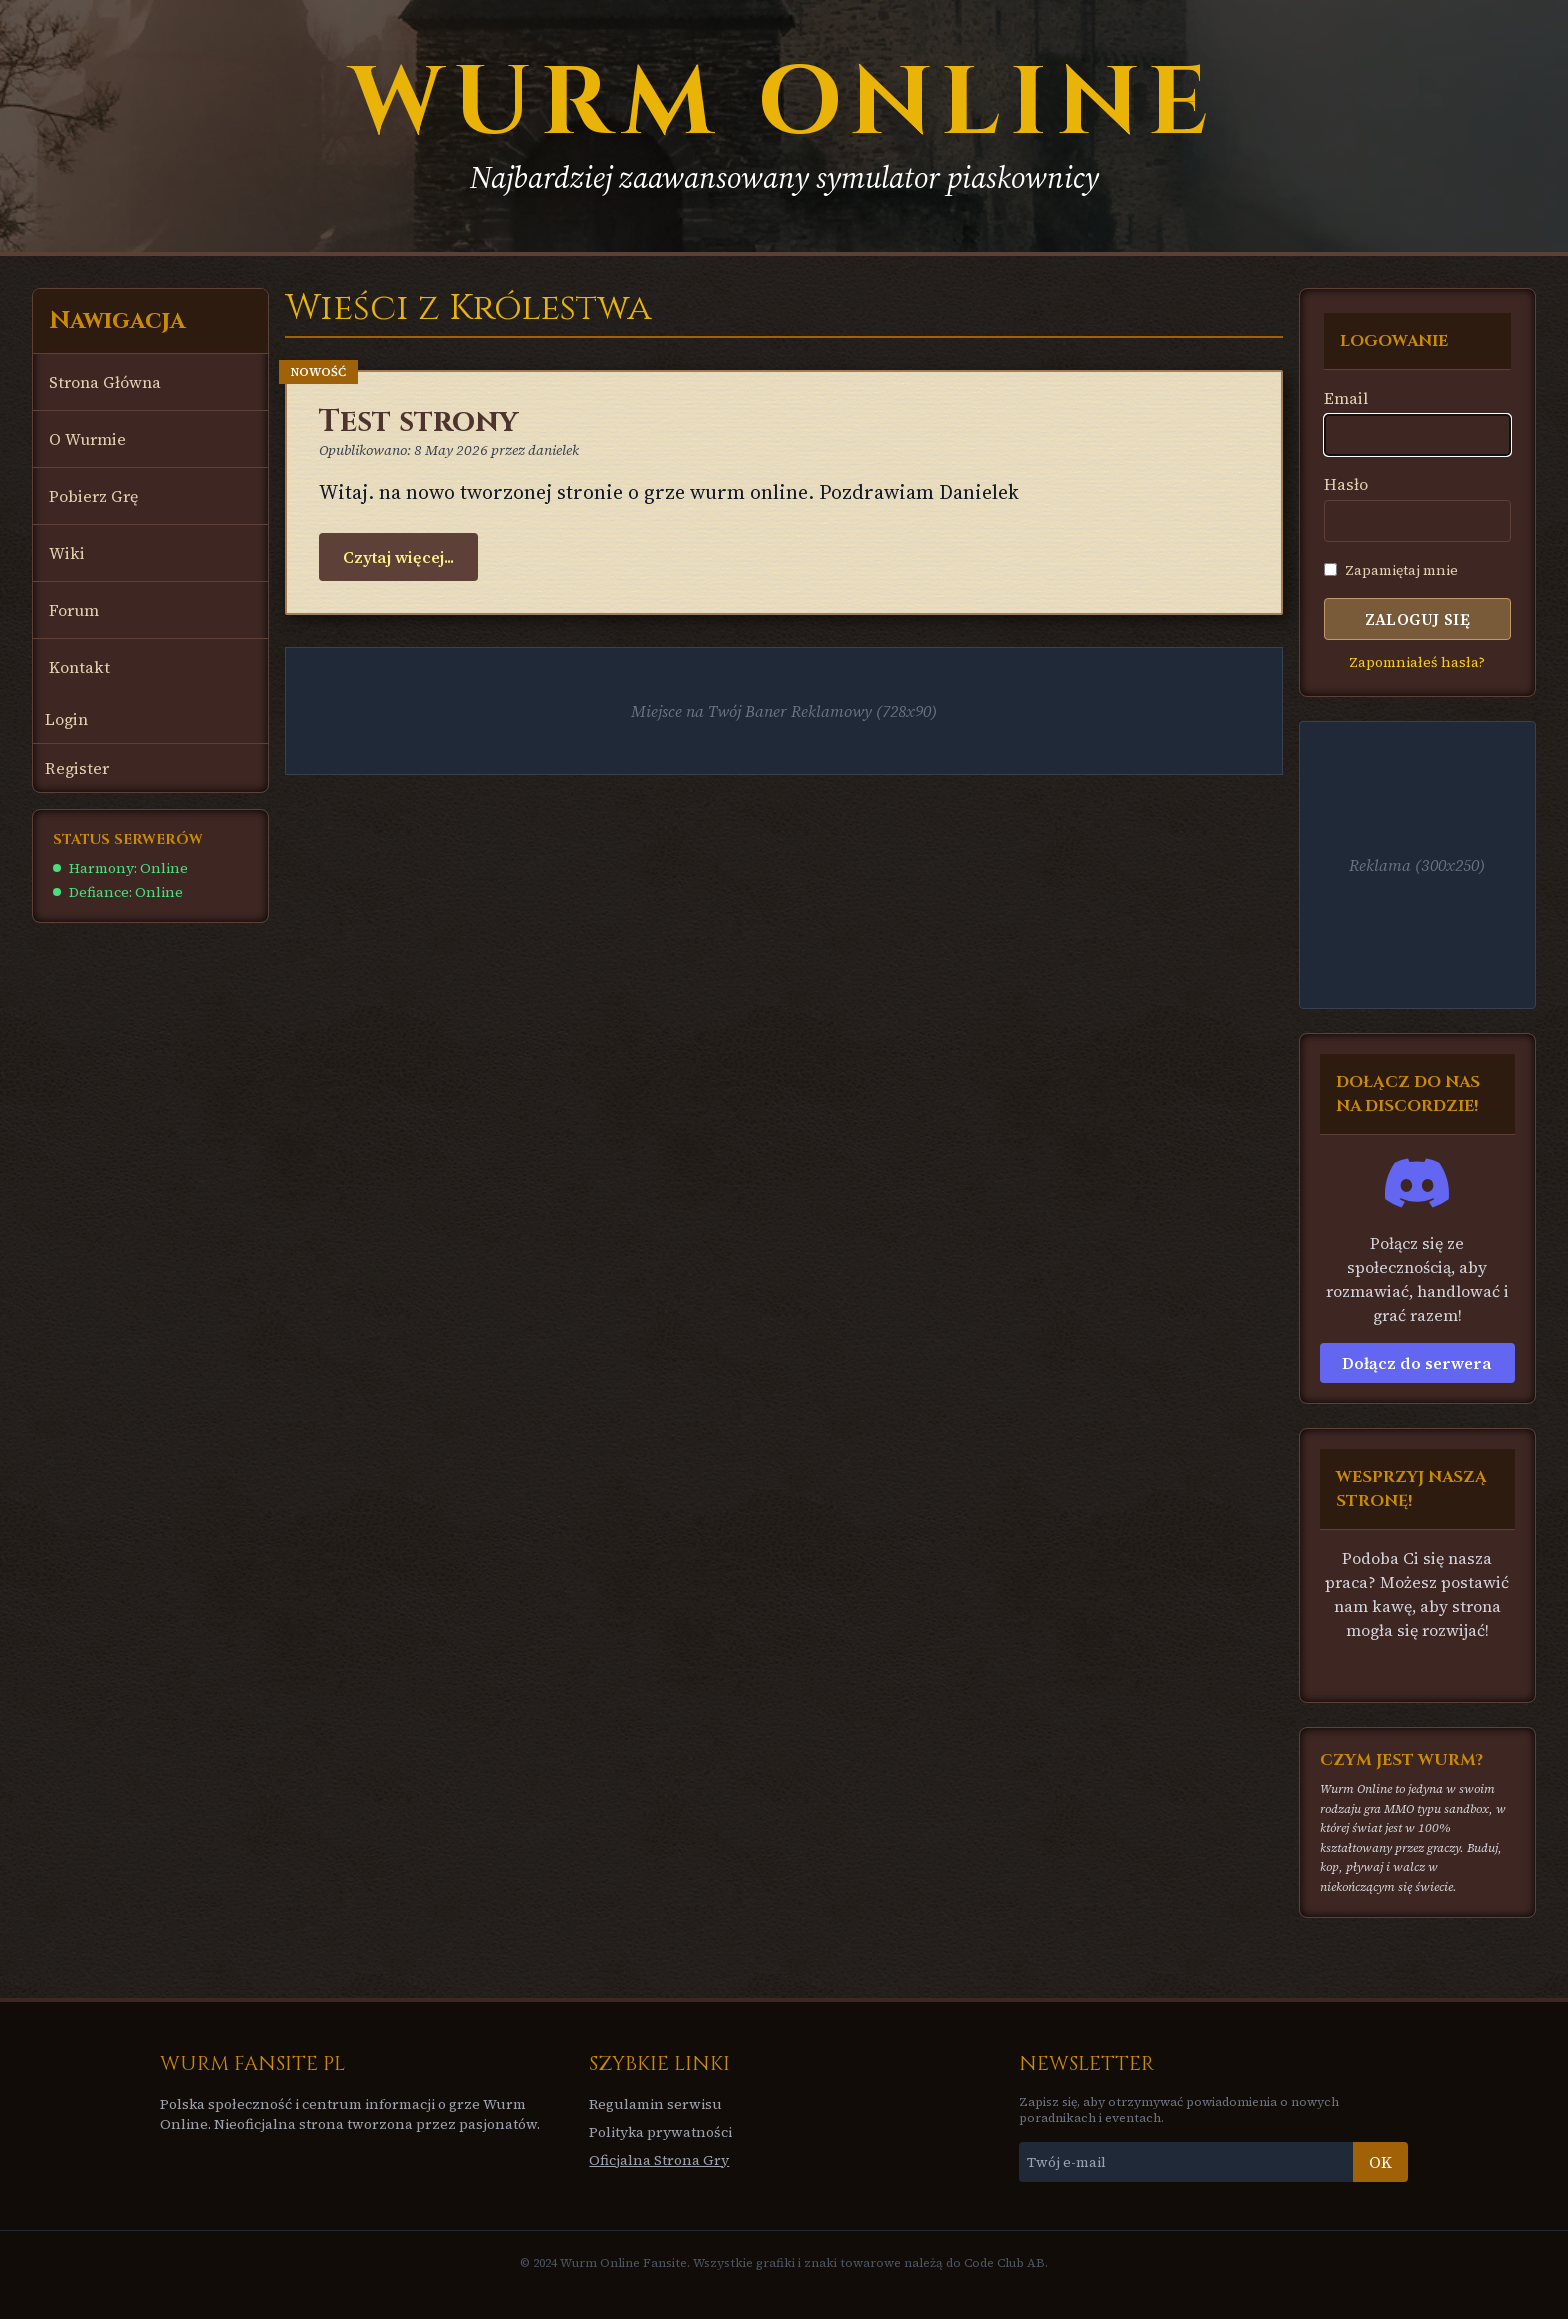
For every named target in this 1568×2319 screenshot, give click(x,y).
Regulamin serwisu (655, 2104)
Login (66, 719)
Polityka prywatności (660, 2132)
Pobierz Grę (93, 496)
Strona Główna (105, 382)
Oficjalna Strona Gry (659, 2160)
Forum (74, 610)
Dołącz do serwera (1417, 1363)
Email (1346, 398)
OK (1380, 2162)
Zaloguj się (1417, 619)
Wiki (67, 553)
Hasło (1346, 484)
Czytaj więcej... (398, 557)
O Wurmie (87, 439)
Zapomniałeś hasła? (1417, 662)
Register (77, 768)
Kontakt (79, 667)
